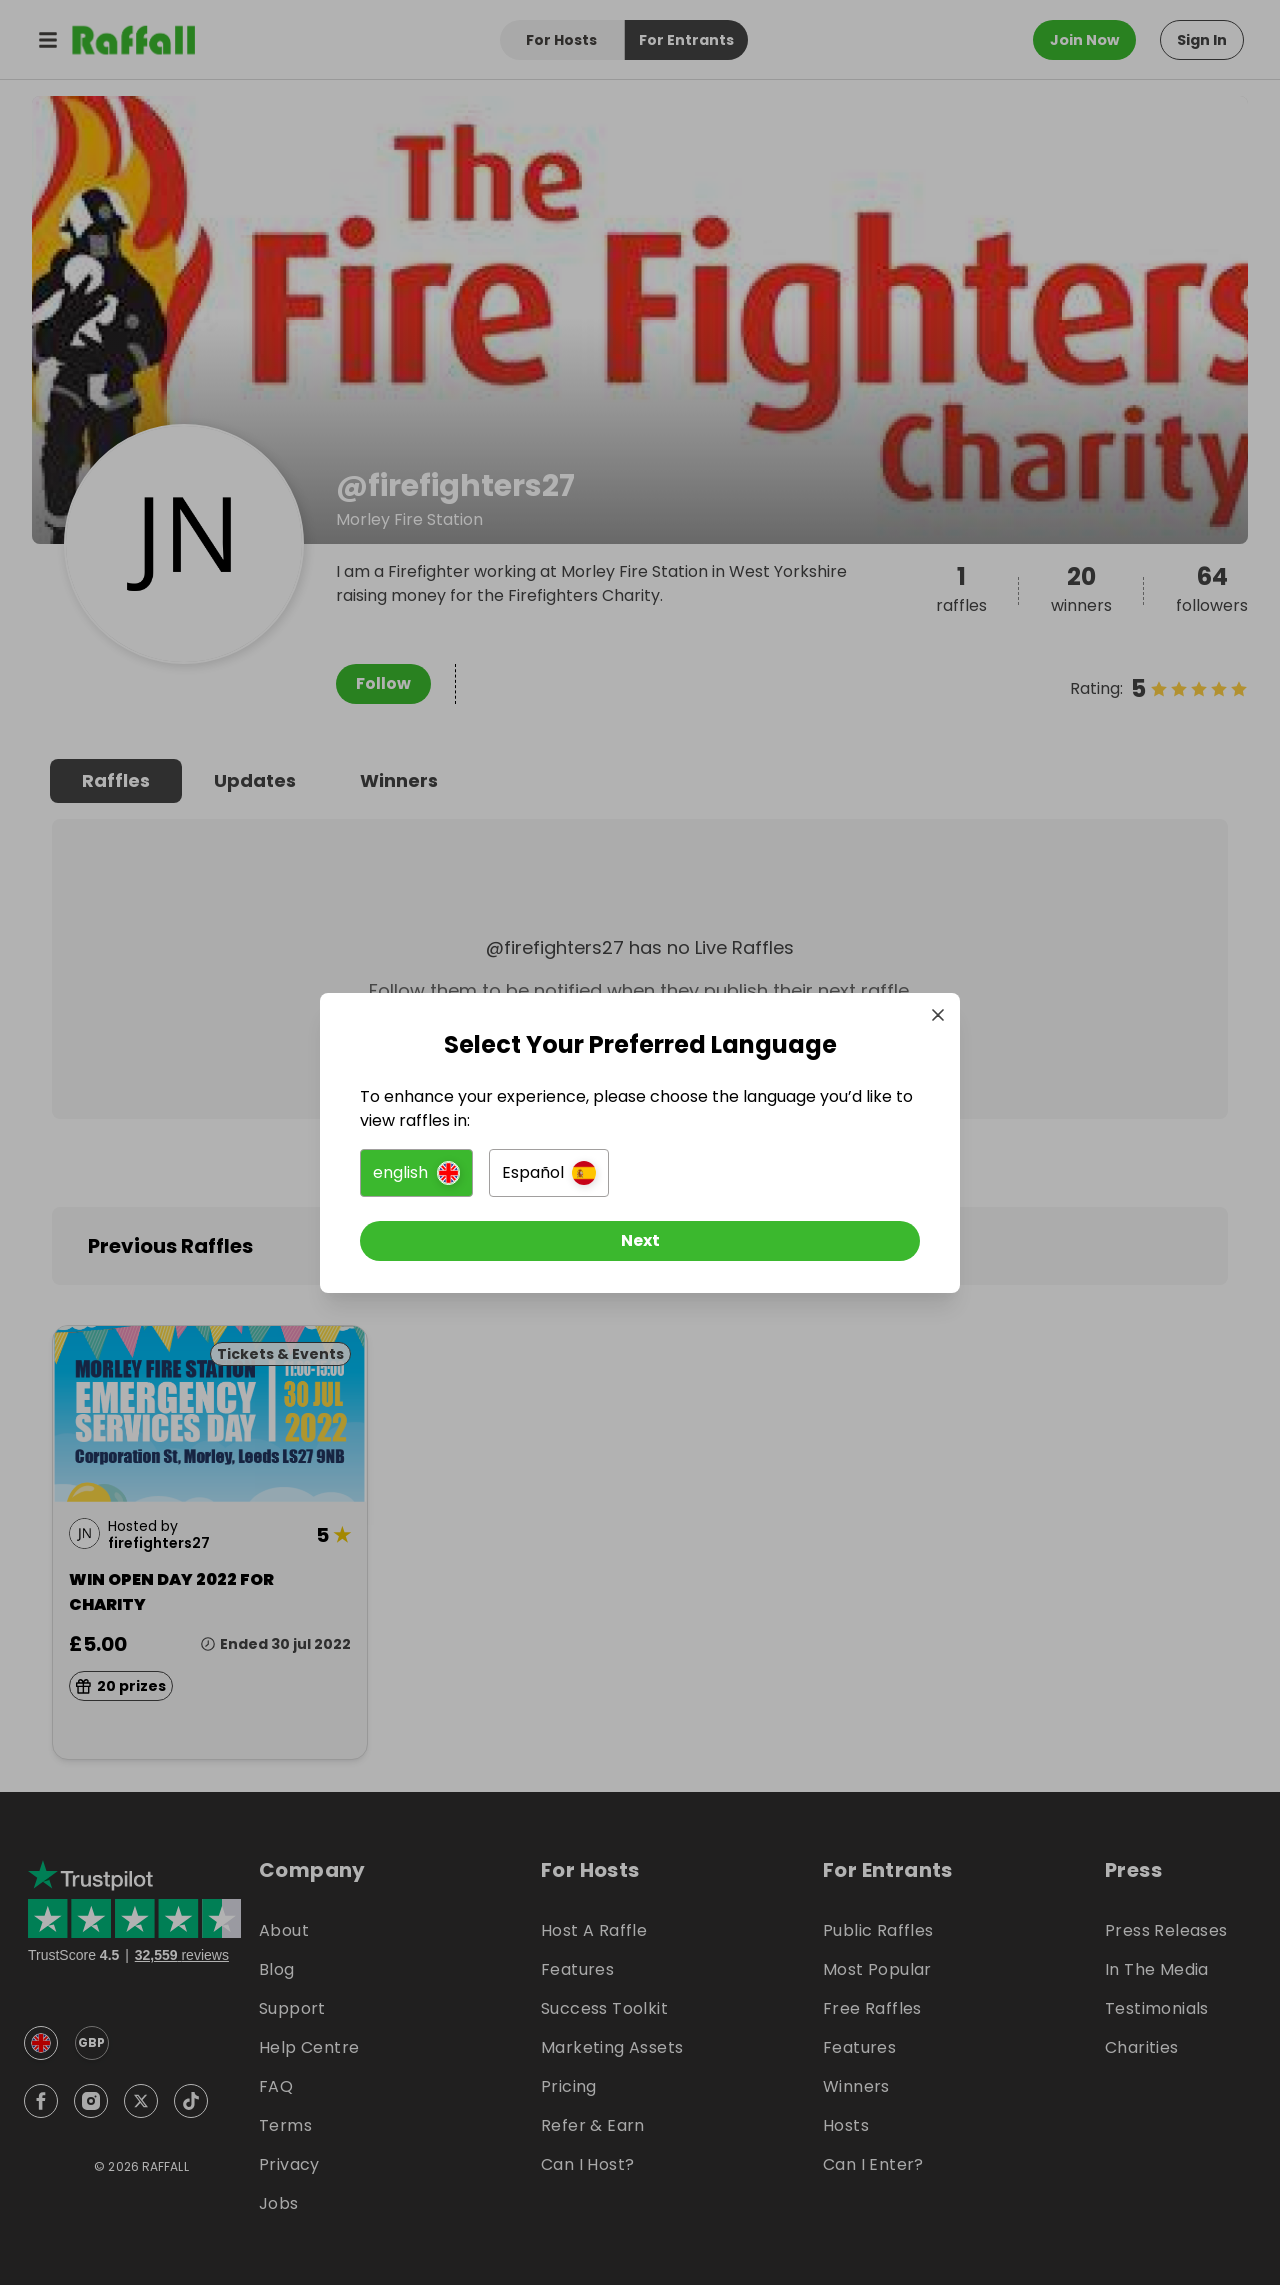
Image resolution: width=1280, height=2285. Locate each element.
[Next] (640, 1241)
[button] (416, 1173)
